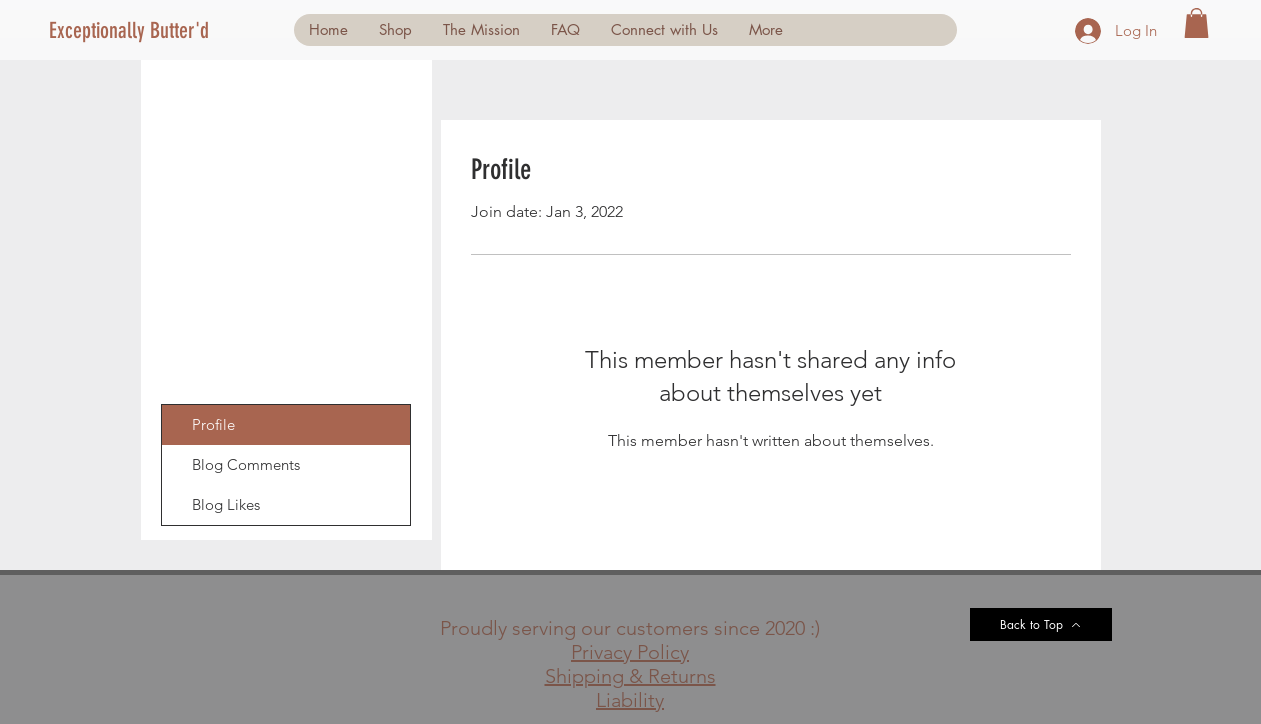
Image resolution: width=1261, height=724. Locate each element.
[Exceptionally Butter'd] (136, 31)
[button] (1196, 23)
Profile (213, 424)
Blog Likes (226, 504)
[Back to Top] (1041, 624)
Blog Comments (246, 464)
